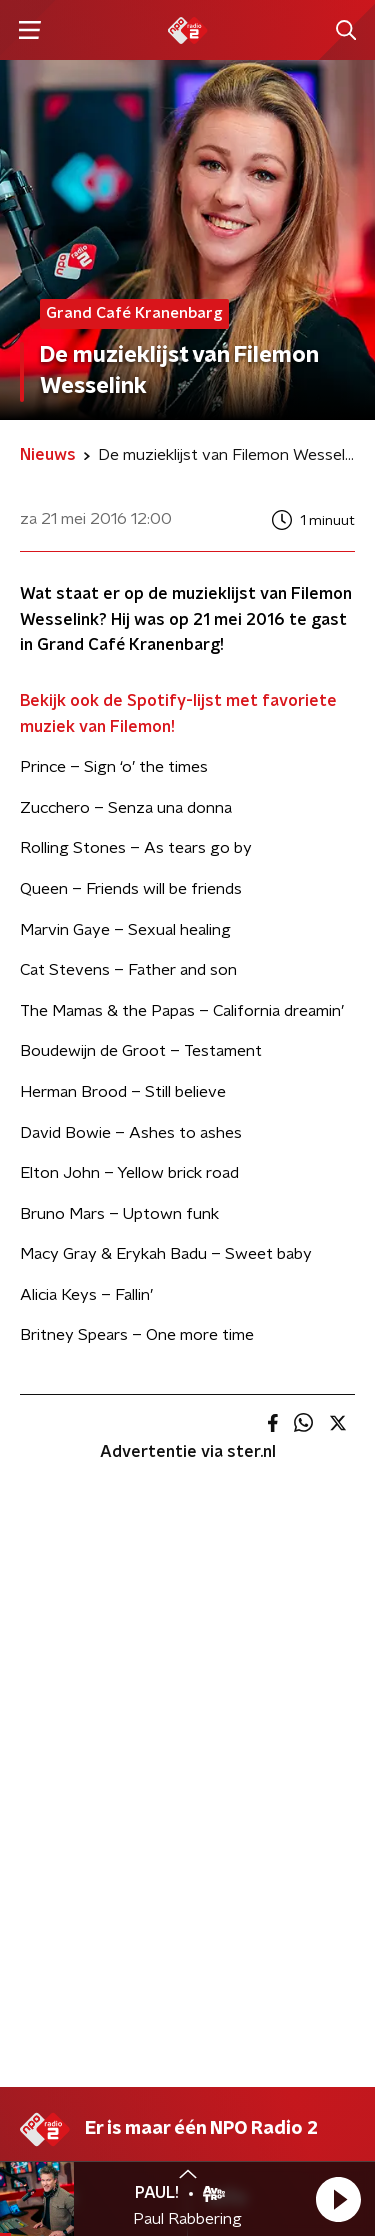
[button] (338, 2199)
